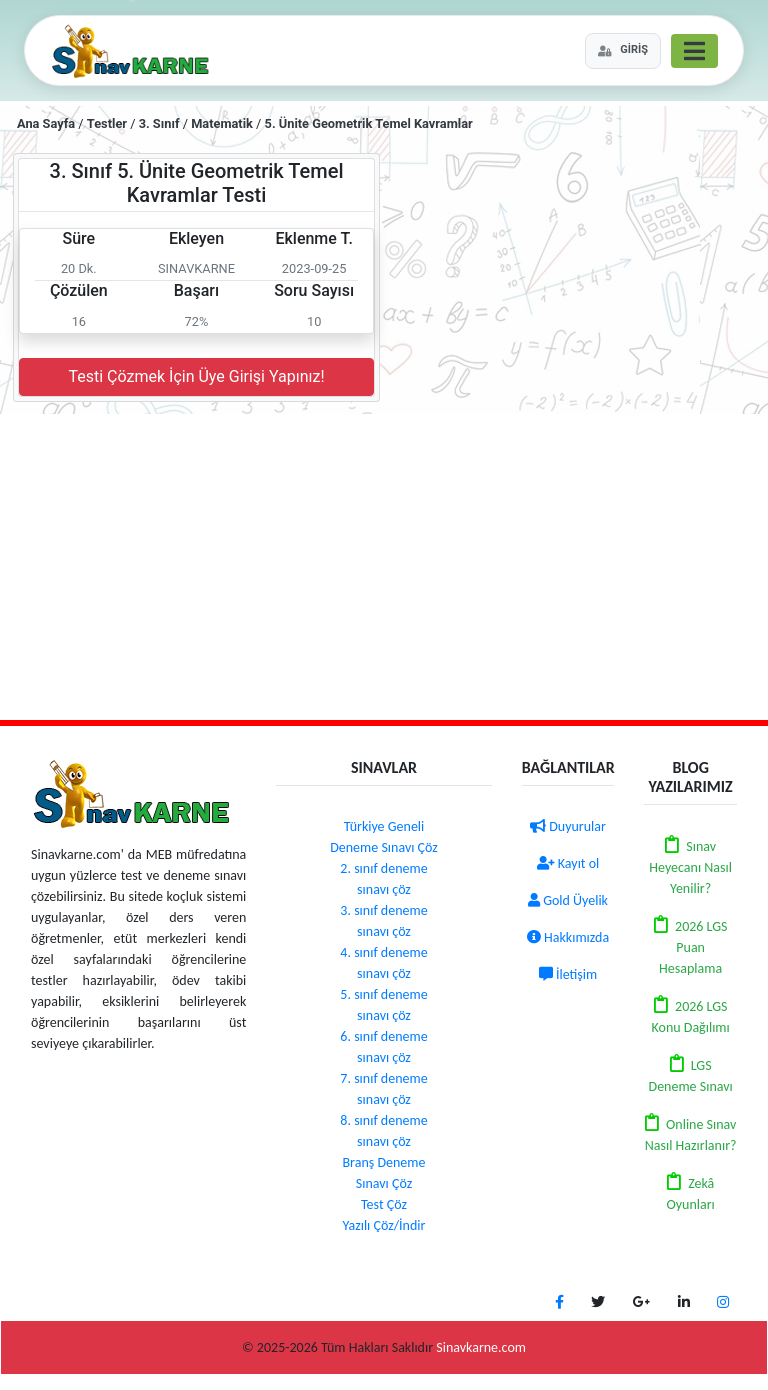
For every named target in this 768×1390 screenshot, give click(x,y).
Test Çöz (384, 1204)
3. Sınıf (159, 123)
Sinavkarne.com (481, 1347)
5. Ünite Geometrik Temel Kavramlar (369, 123)
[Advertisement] (384, 564)
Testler (107, 123)
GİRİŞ (623, 49)
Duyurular (568, 826)
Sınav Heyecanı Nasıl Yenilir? (690, 867)
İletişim (568, 974)
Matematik (222, 123)
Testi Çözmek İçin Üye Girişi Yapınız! (196, 376)
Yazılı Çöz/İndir (384, 1225)
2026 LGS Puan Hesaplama (693, 947)
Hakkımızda (568, 937)
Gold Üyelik (568, 900)
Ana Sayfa (46, 123)
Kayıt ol (568, 863)
